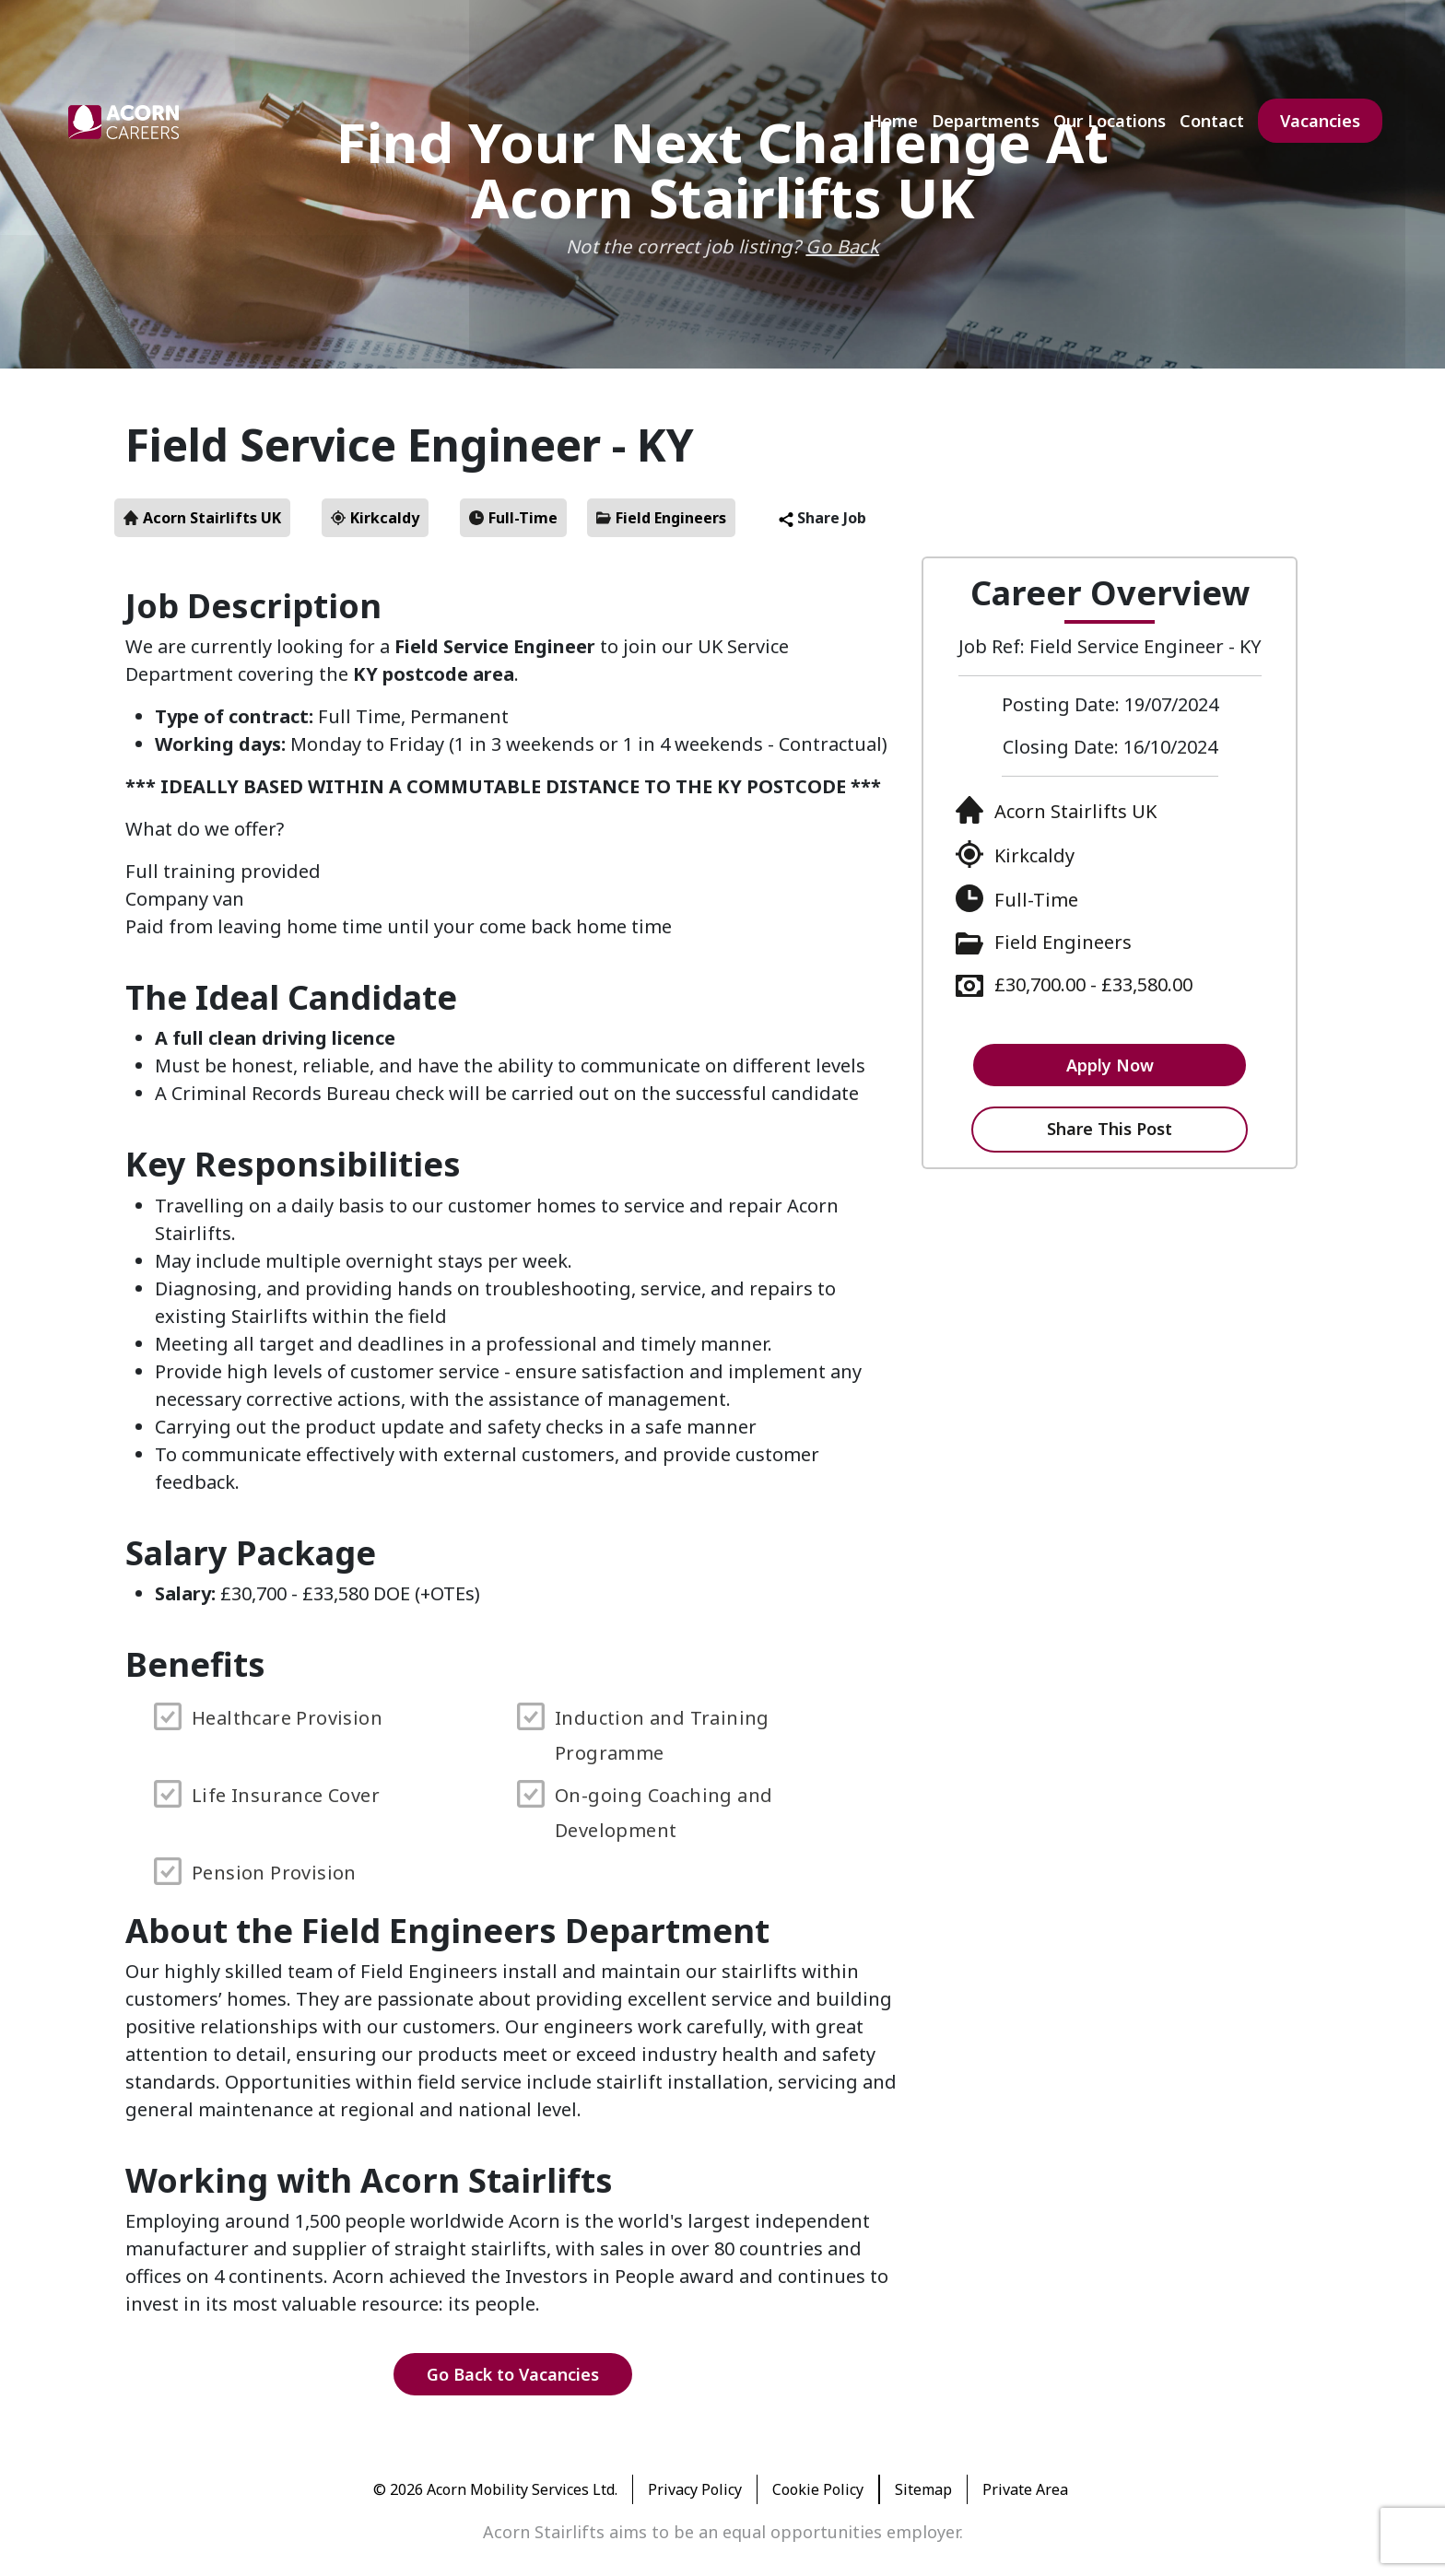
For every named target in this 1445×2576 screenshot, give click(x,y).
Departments (986, 121)
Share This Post (1109, 1129)
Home (893, 121)
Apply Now (1110, 1065)
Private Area (1025, 2489)
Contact (1212, 121)
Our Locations (1109, 121)
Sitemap (923, 2489)
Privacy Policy (695, 2489)
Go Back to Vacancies (513, 2374)
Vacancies (1320, 121)
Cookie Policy (817, 2489)
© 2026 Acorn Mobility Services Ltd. (495, 2489)
